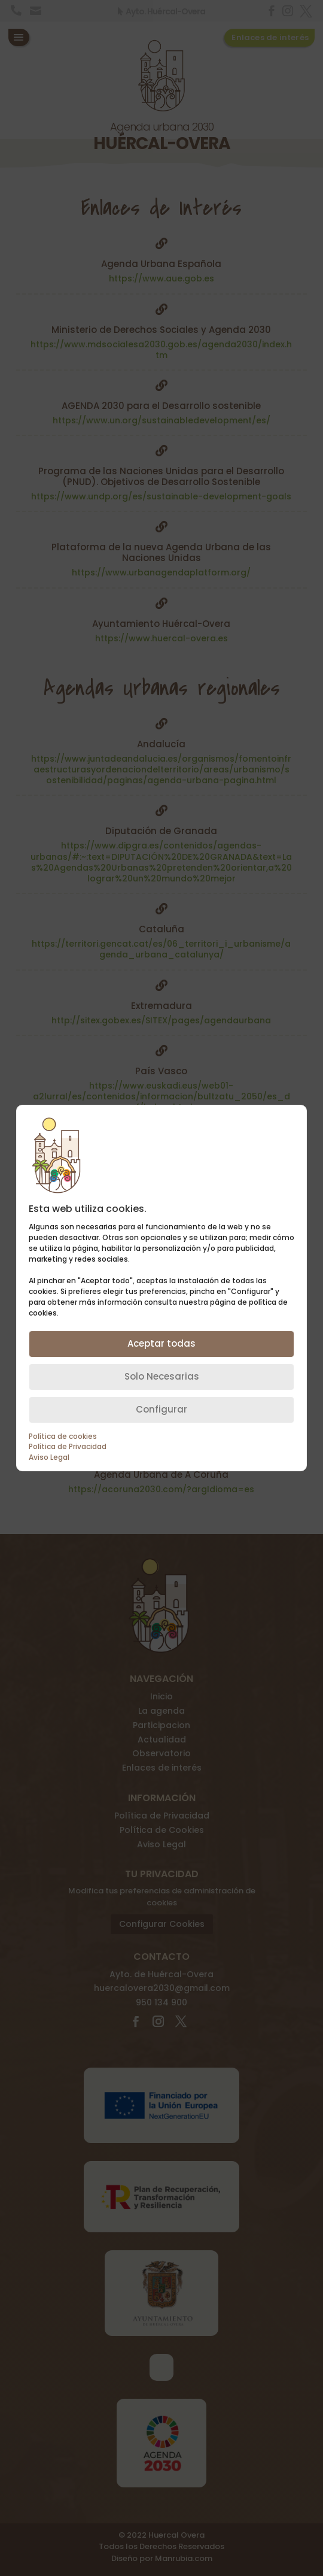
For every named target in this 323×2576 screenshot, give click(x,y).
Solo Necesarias (161, 1376)
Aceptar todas (161, 1343)
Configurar (161, 1409)
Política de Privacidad (67, 1446)
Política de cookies (63, 1436)
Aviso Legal (49, 1457)
